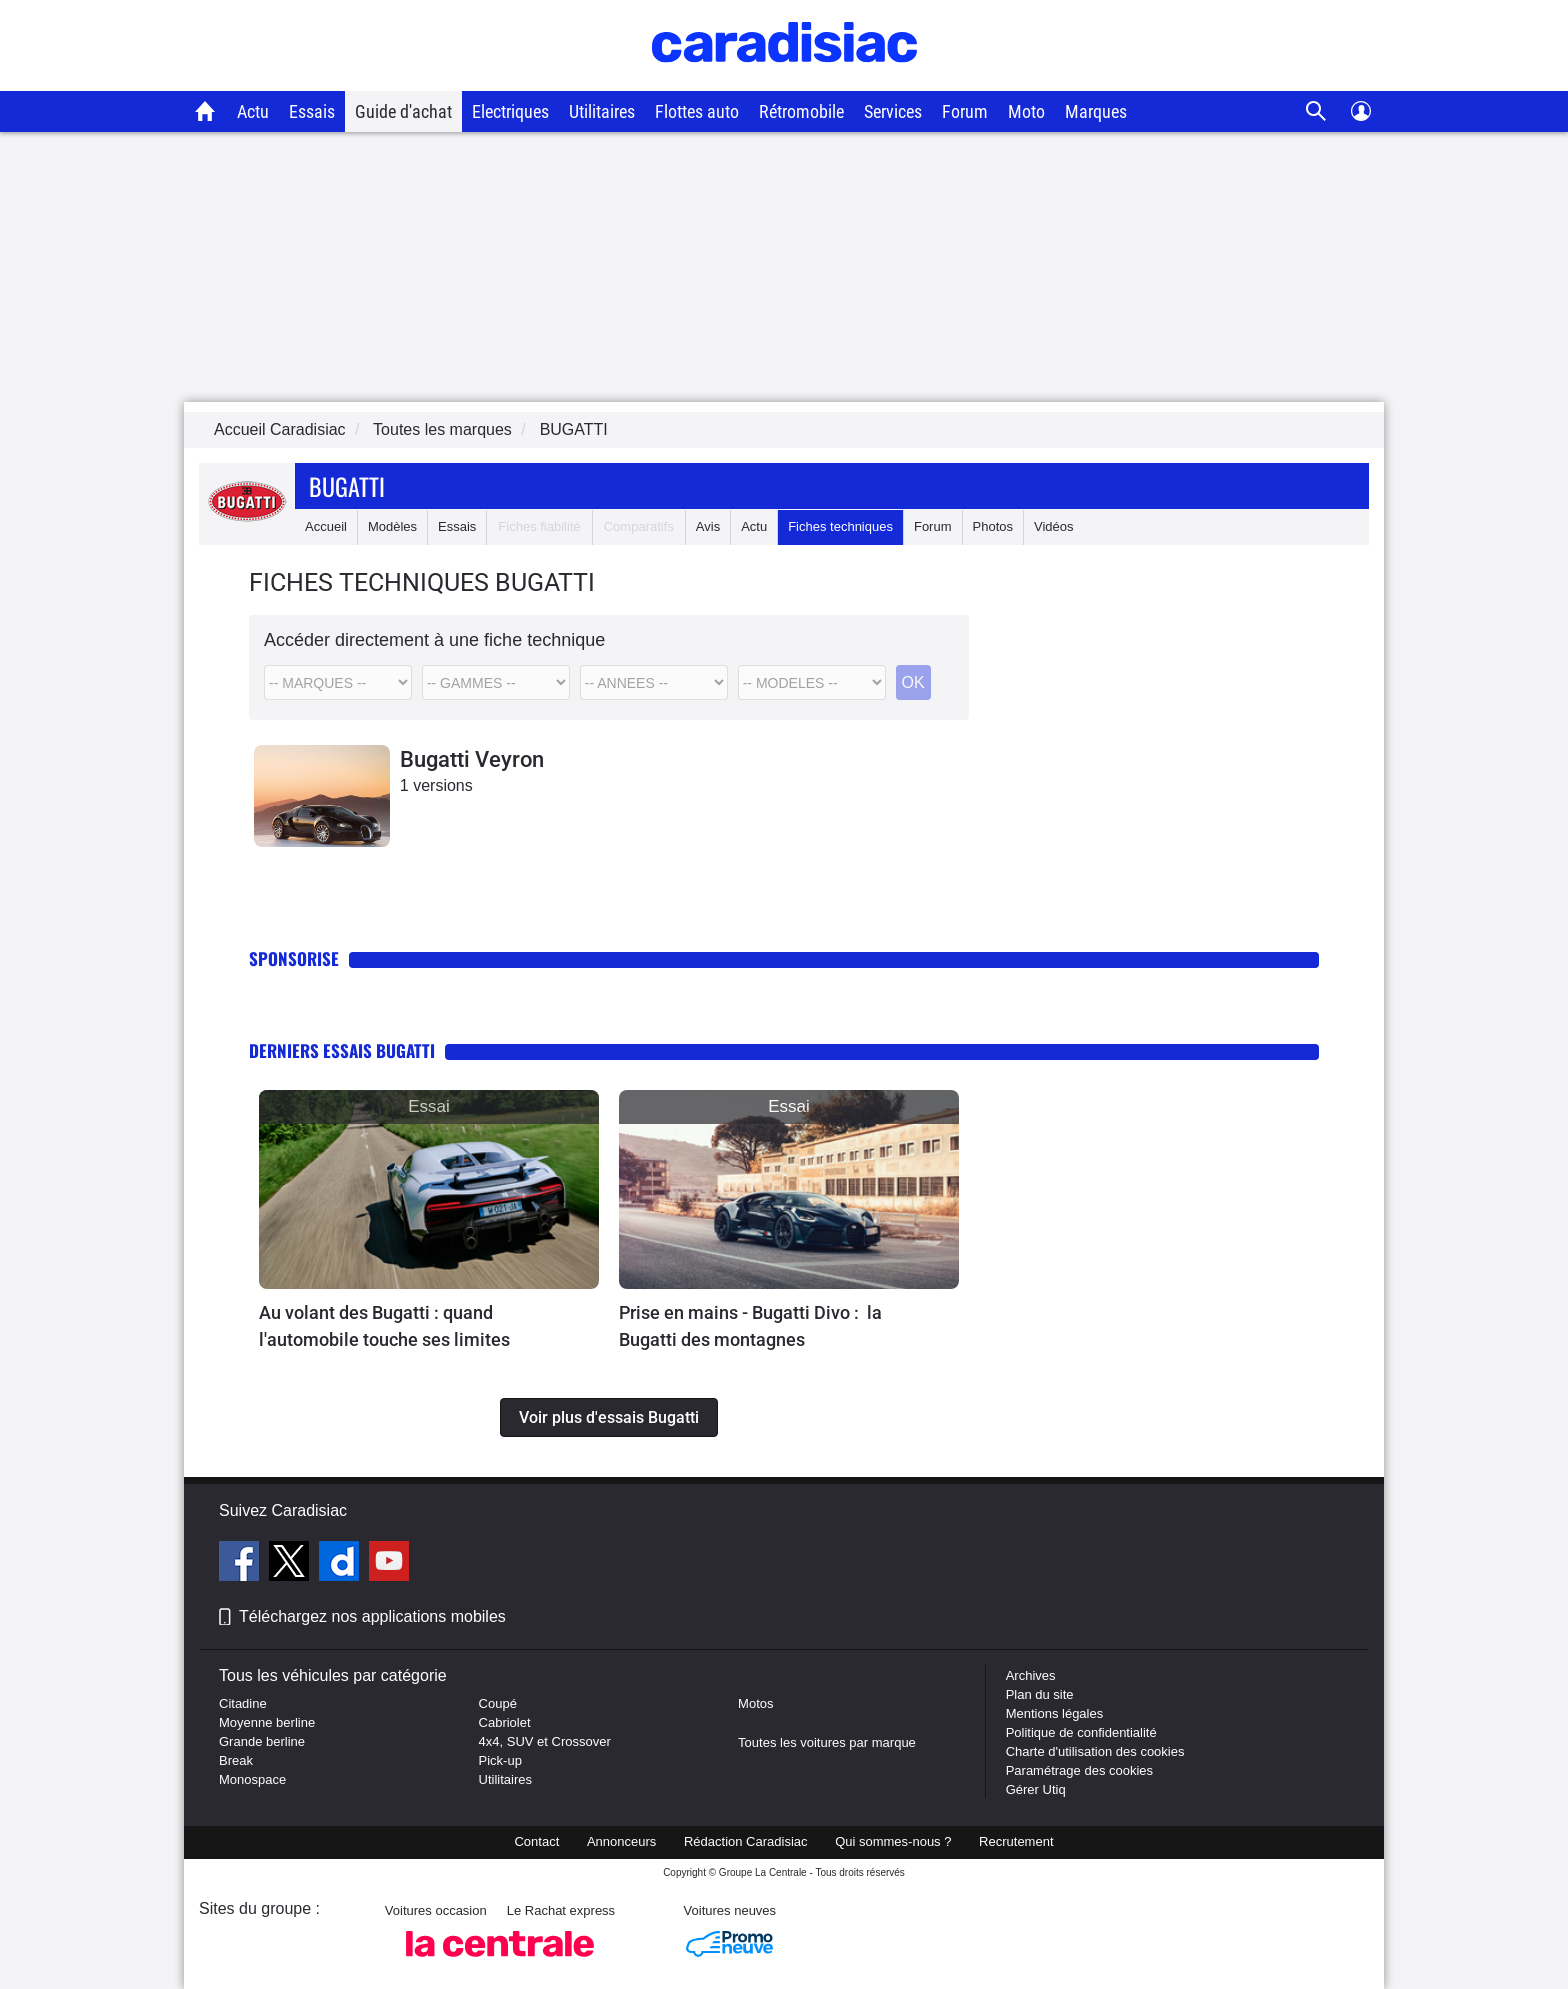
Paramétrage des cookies (1079, 1770)
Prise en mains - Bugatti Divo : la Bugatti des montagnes (750, 1326)
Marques (1096, 111)
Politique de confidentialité (1081, 1732)
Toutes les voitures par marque (827, 1742)
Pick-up (500, 1760)
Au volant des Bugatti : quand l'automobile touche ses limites (384, 1326)
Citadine (243, 1703)
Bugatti (347, 486)
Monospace (252, 1779)
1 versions (436, 785)
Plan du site (1040, 1694)
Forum (965, 111)
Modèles (392, 526)
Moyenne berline (267, 1722)
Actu (253, 111)
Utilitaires (602, 111)
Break (236, 1760)
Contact (536, 1841)
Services (893, 111)
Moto (1026, 111)
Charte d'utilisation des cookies (1095, 1751)
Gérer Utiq (1036, 1789)
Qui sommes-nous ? (893, 1841)
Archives (1031, 1675)
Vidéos (1054, 526)
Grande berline (262, 1741)
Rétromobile (801, 111)
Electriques (510, 111)
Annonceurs (621, 1841)
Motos (755, 1703)
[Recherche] (1316, 111)
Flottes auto (697, 111)
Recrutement (1016, 1841)
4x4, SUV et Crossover (545, 1741)
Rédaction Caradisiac (746, 1841)
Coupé (498, 1703)
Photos (993, 526)
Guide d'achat (403, 111)
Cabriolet (505, 1722)
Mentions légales (1055, 1713)
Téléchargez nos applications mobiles (372, 1616)
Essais (312, 111)
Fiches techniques (840, 526)
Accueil (326, 526)
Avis (708, 526)
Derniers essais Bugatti (342, 1050)
